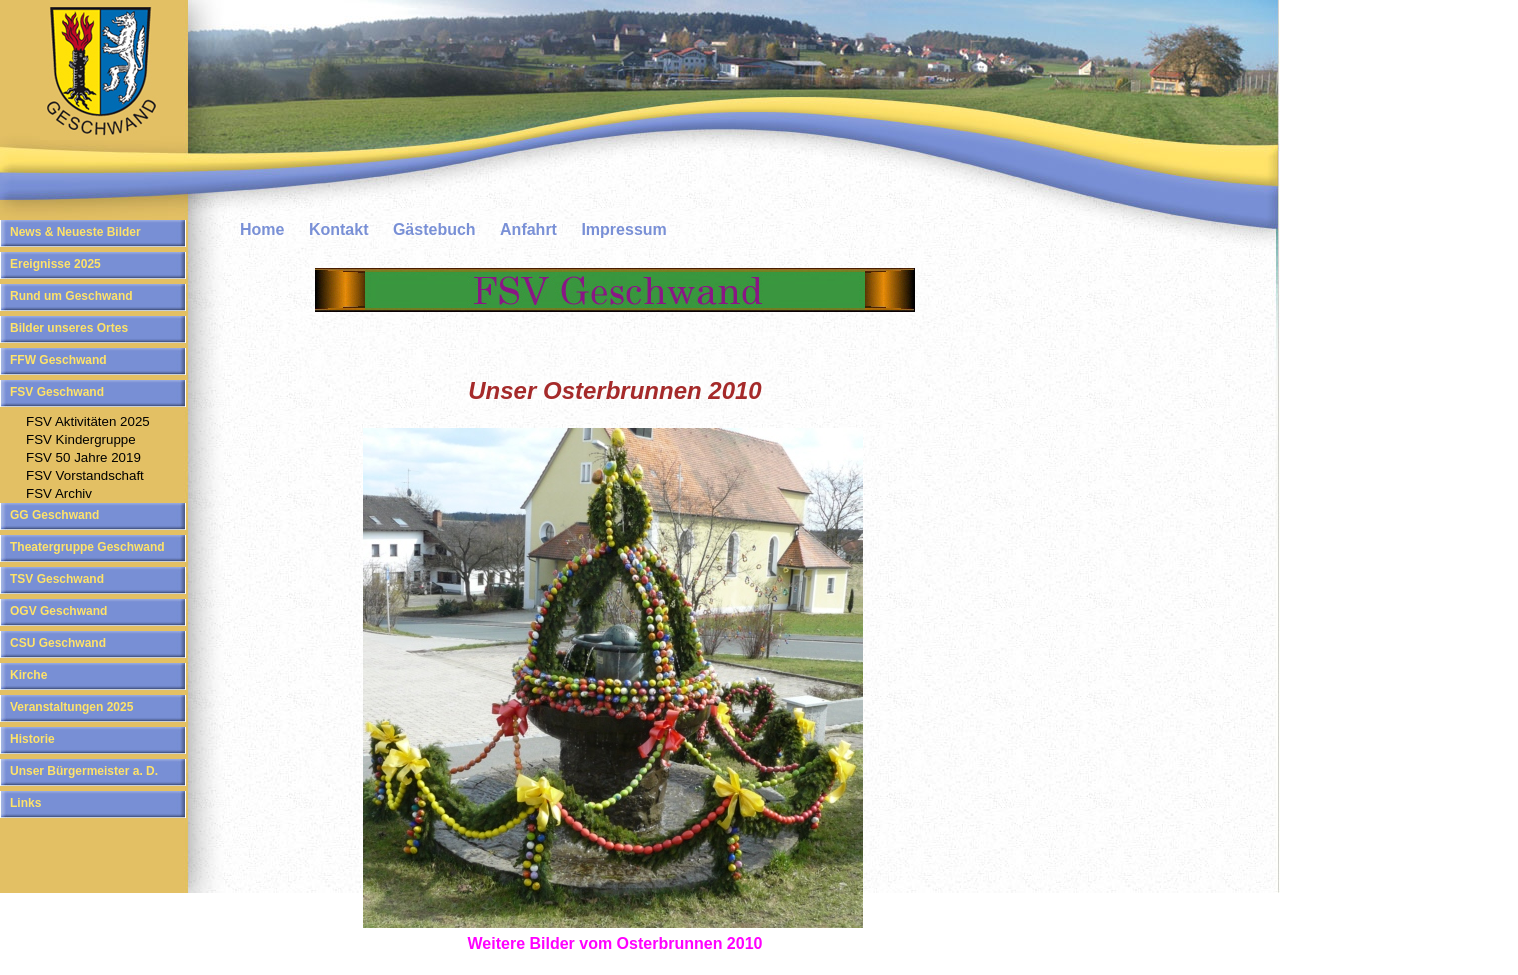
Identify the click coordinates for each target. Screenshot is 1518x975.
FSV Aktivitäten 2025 (88, 421)
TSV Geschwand (57, 579)
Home (262, 229)
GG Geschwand (54, 515)
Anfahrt (528, 229)
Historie (32, 739)
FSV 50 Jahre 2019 (83, 457)
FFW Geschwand (58, 360)
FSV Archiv (59, 493)
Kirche (28, 675)
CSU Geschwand (58, 643)
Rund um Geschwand (71, 296)
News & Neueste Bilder (75, 232)
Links (25, 803)
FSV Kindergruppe (81, 439)
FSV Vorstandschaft (85, 475)
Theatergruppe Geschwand (87, 547)
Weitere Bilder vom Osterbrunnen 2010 (615, 943)
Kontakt (339, 229)
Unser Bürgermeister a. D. (84, 771)
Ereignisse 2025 (55, 264)
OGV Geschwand (58, 611)
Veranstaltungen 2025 (71, 707)
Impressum (623, 229)
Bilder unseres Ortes (69, 328)
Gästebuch (434, 229)
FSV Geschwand (57, 392)
